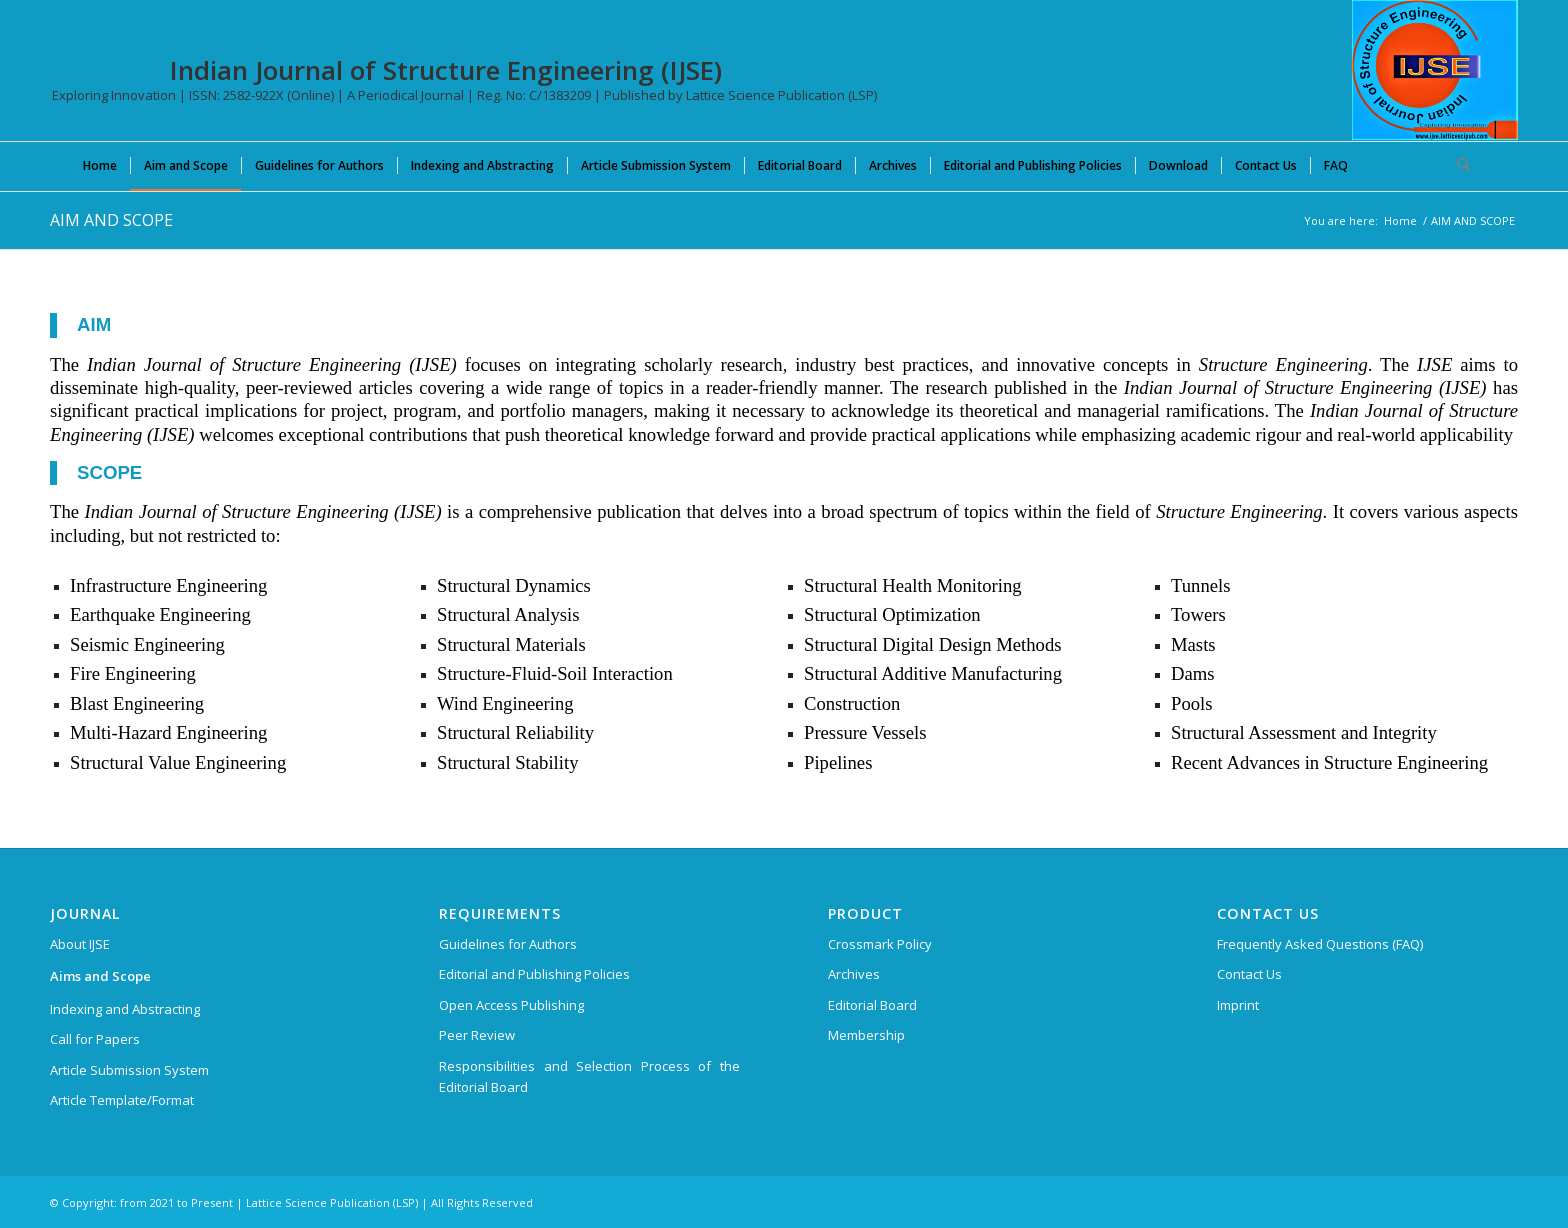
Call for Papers (95, 1039)
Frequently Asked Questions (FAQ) (1320, 944)
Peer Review (477, 1035)
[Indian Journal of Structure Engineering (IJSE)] (1435, 70)
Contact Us (1249, 974)
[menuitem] (100, 165)
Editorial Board (872, 1005)
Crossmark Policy (880, 944)
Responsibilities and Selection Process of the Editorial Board (589, 1076)
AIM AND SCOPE (111, 220)
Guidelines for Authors (508, 944)
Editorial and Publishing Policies (534, 974)
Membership (866, 1035)
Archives (854, 974)
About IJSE (80, 944)
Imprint (1238, 1005)
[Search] (1457, 165)
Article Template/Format (122, 1100)
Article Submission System (129, 1070)
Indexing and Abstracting (125, 1009)
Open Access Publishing (511, 1005)
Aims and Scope (100, 976)
